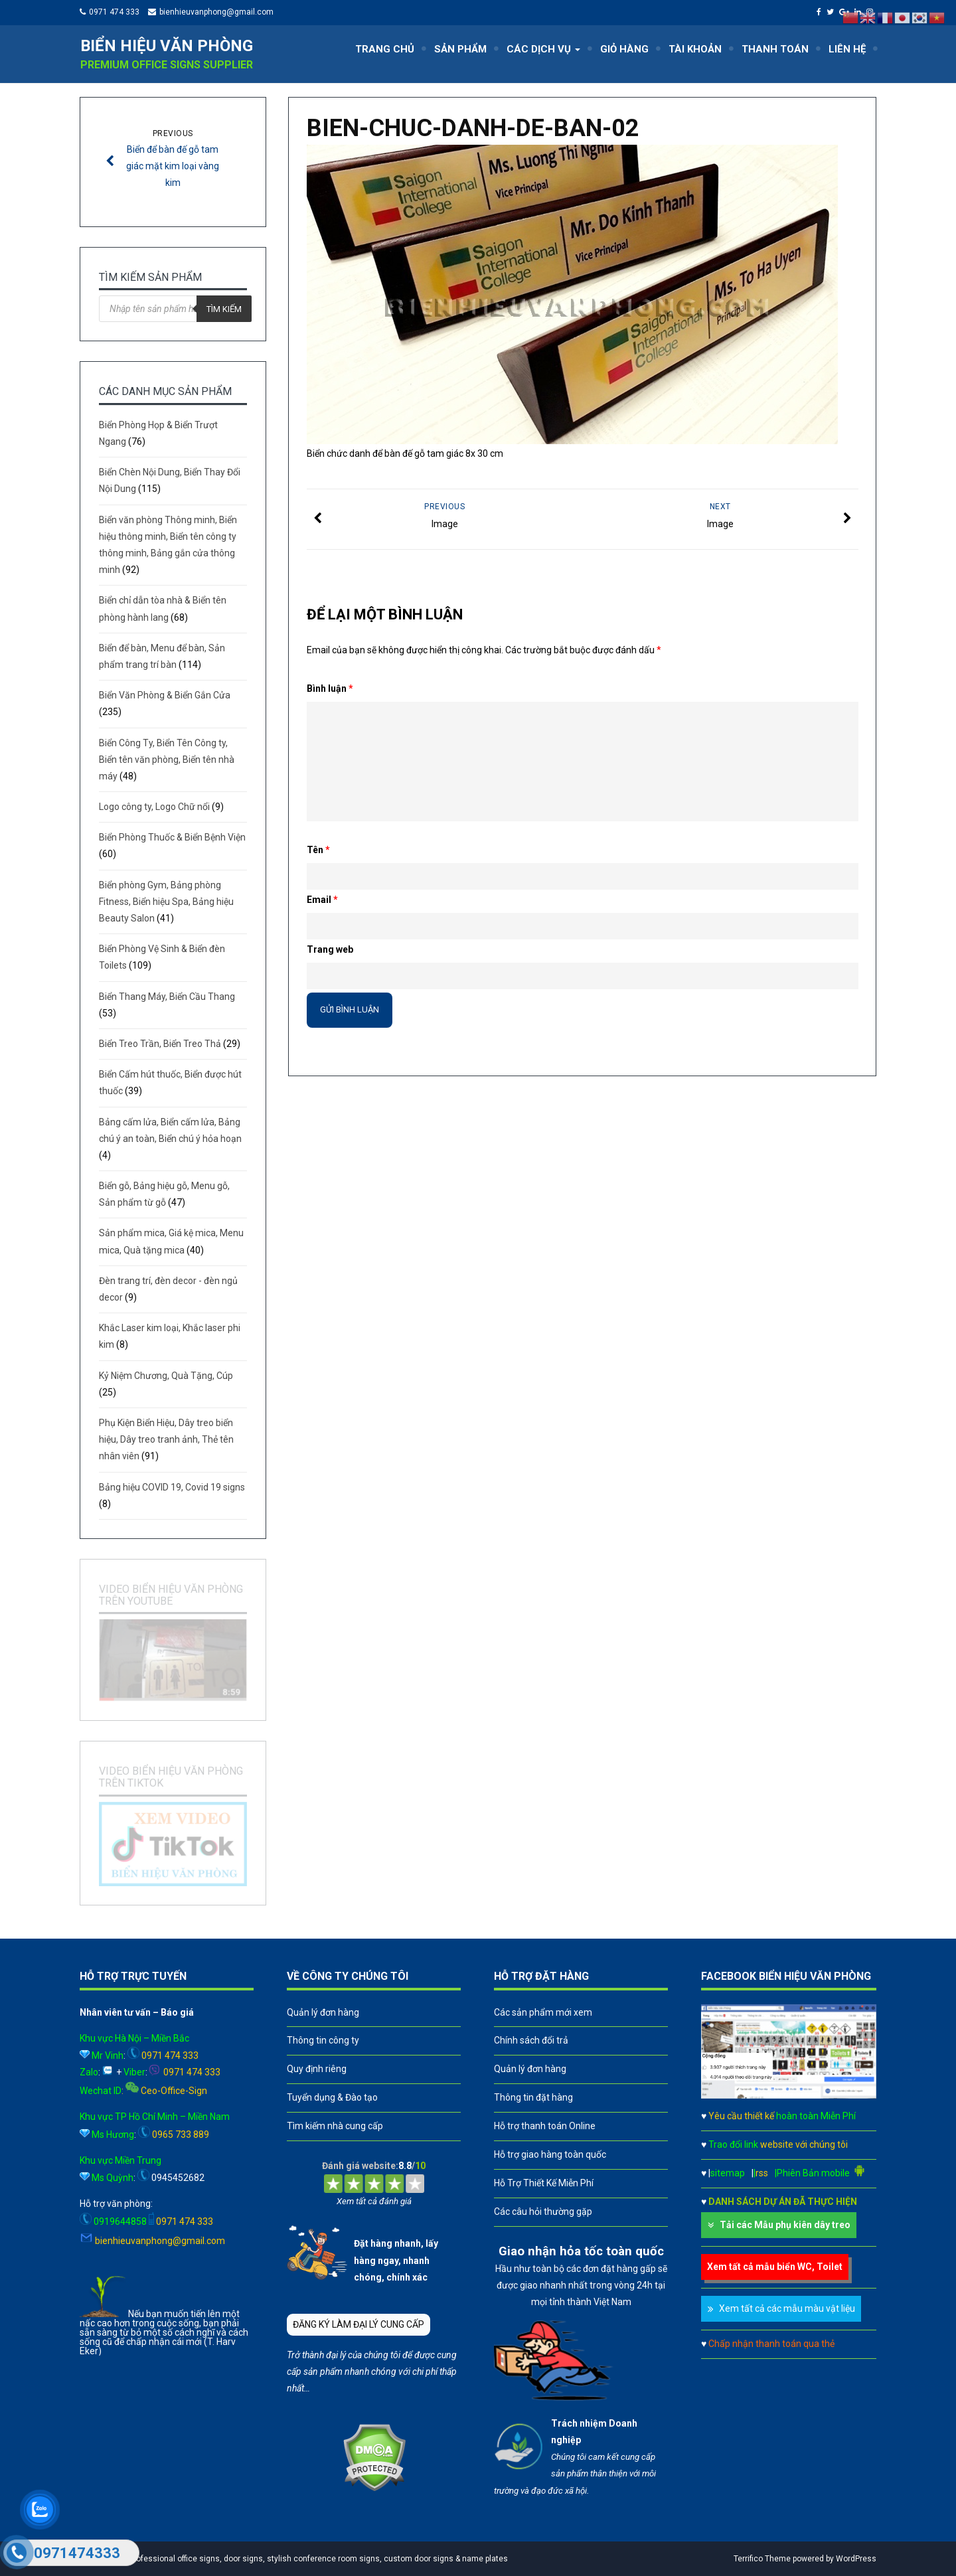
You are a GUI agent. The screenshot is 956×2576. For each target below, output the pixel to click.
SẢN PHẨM (460, 49)
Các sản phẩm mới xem (543, 2012)
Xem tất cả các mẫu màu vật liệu (787, 2308)
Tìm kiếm (224, 309)
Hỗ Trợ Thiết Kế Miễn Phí (544, 2183)
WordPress (856, 2558)
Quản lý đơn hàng (323, 2012)
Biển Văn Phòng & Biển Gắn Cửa (164, 695)
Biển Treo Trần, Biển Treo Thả (160, 1043)
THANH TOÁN (775, 49)
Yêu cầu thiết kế (782, 2116)
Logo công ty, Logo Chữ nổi (154, 806)
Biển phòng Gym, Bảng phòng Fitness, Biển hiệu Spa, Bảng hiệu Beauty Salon (166, 902)
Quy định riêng (317, 2068)
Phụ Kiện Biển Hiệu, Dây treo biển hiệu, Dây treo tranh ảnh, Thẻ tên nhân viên (166, 1439)
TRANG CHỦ (384, 49)
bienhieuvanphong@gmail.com (216, 12)
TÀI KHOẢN (695, 49)
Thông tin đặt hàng (533, 2097)
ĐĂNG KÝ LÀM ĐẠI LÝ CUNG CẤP (358, 2324)
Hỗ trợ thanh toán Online (545, 2126)
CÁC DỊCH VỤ (543, 49)
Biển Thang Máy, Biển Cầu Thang (167, 996)
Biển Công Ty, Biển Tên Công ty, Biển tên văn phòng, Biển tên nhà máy (166, 759)
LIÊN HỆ (847, 49)
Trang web (330, 949)
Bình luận (330, 688)
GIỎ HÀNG (624, 49)
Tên (318, 850)
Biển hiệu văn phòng (166, 46)
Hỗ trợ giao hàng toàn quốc (550, 2154)
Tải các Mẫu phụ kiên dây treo (785, 2224)
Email (322, 899)
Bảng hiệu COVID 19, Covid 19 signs (172, 1487)
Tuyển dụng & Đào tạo (332, 2097)
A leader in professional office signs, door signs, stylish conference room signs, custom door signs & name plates (297, 2558)
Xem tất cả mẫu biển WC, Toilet (774, 2266)
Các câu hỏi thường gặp (543, 2211)
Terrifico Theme (762, 2558)
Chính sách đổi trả (531, 2040)
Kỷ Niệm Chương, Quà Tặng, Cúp (166, 1375)
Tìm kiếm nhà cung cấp (335, 2126)
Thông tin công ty (323, 2040)
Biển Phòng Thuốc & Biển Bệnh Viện (172, 837)
